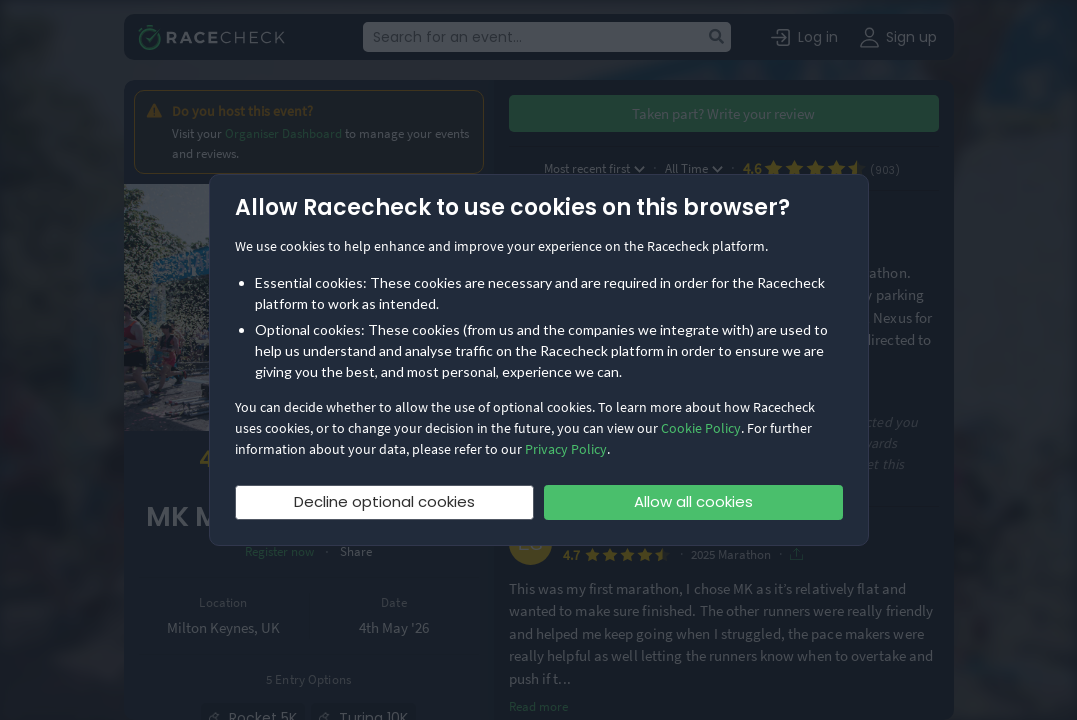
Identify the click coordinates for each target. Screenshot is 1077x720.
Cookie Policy (701, 428)
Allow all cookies (693, 501)
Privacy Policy (566, 449)
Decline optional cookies (384, 501)
